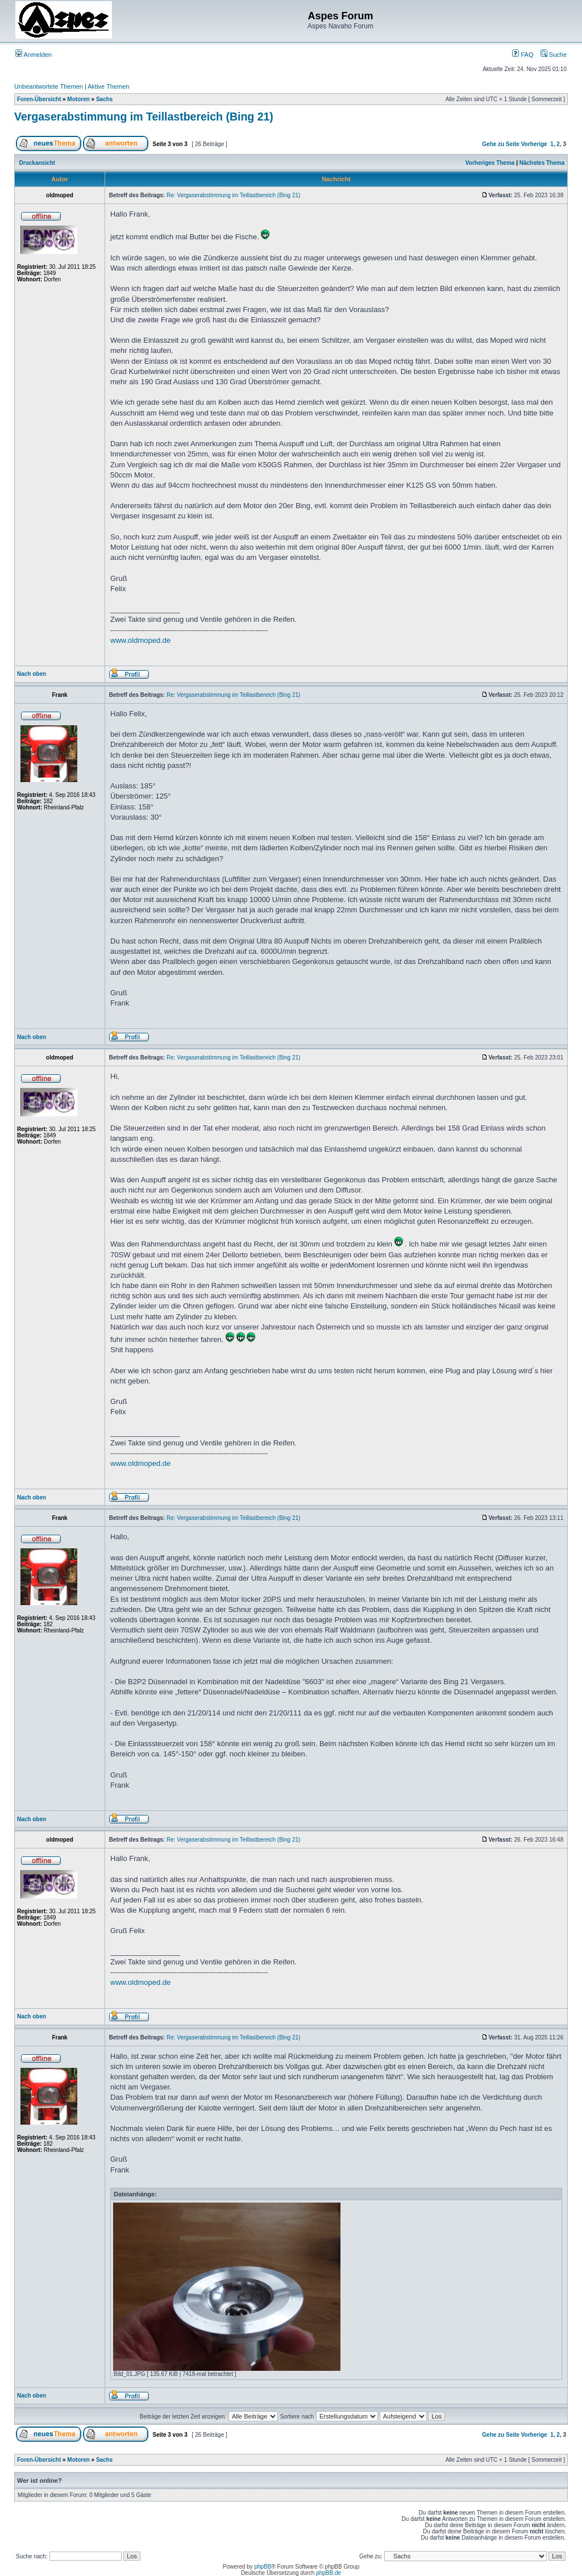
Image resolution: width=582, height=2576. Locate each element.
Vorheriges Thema (490, 163)
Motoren (78, 99)
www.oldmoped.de (140, 640)
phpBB (262, 2566)
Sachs (104, 99)
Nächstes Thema (541, 163)
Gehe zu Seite (500, 144)
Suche (554, 54)
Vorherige (534, 144)
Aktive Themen (108, 86)
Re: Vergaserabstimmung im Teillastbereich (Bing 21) (233, 195)
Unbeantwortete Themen (48, 86)
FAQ (522, 54)
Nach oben (31, 674)
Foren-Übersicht (39, 99)
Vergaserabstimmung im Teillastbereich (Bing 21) (143, 116)
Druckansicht (37, 163)
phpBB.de (328, 2573)
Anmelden (33, 54)
